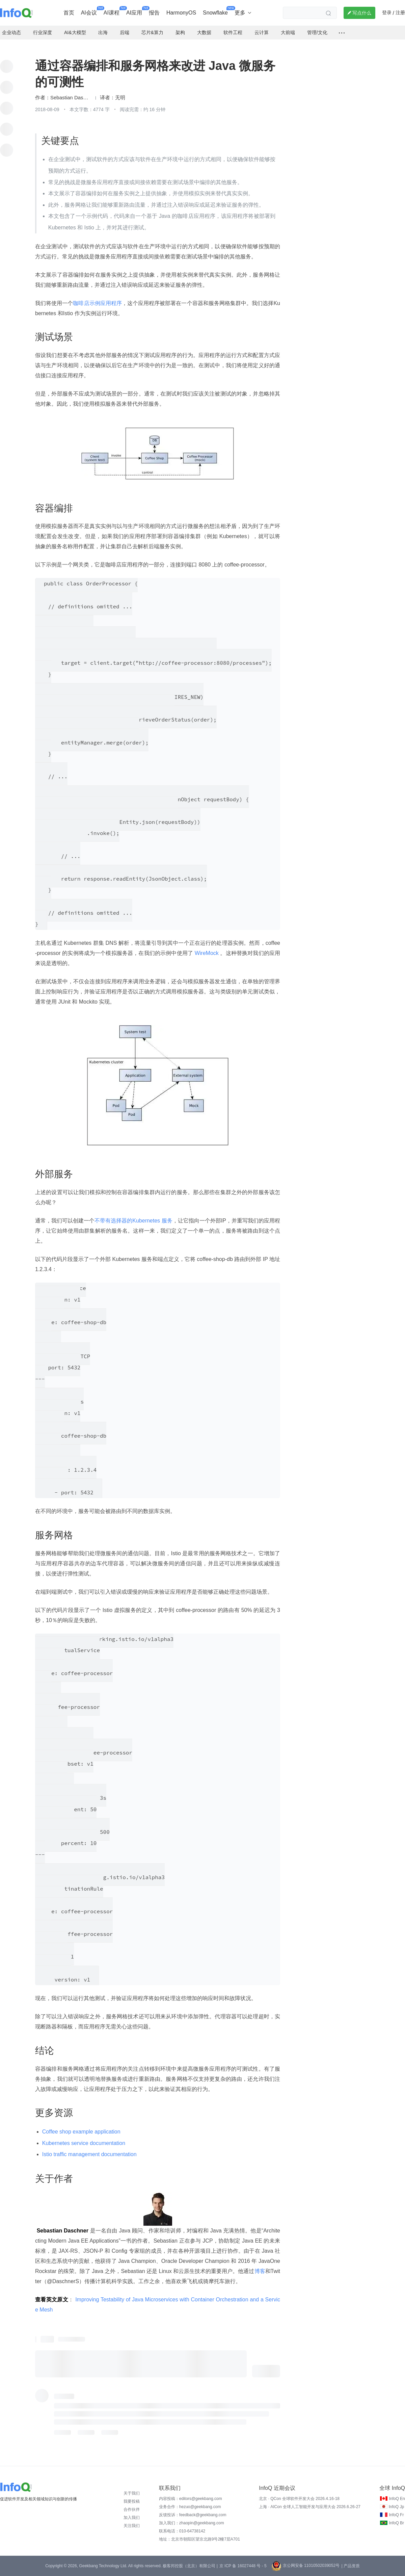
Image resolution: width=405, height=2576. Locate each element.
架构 (180, 32)
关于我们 (132, 2493)
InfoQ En (397, 2498)
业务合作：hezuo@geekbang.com (190, 2506)
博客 (259, 2271)
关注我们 (132, 2525)
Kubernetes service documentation (83, 2143)
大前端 (288, 32)
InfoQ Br (396, 2523)
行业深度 (42, 32)
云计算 (261, 32)
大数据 (204, 32)
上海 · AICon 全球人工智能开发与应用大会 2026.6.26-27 (309, 2506)
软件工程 (232, 32)
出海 (103, 32)
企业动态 (11, 32)
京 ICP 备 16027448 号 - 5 (243, 2566)
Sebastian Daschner (70, 97)
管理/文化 (317, 32)
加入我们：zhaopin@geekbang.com (191, 2523)
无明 (120, 97)
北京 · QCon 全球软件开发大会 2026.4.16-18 (299, 2498)
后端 (124, 32)
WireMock (206, 953)
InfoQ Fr (396, 2514)
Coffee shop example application (81, 2132)
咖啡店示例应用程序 (97, 303)
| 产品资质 (350, 2566)
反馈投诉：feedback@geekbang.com (192, 2514)
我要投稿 (132, 2501)
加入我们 (132, 2517)
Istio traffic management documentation (89, 2154)
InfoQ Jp (396, 2506)
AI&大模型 (75, 32)
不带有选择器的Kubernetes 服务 (133, 1220)
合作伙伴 (132, 2509)
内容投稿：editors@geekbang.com (190, 2498)
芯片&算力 (152, 32)
